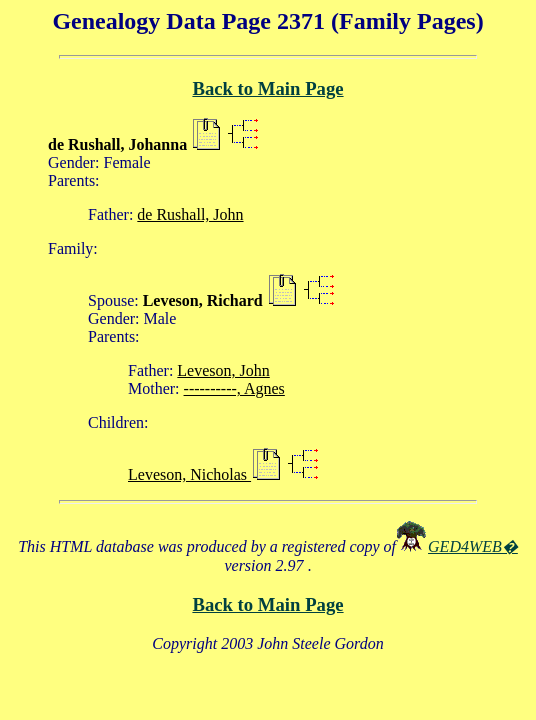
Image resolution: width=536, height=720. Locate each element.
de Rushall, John (190, 214)
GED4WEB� (473, 546)
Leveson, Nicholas (189, 474)
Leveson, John (223, 370)
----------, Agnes (234, 388)
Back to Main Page (267, 88)
